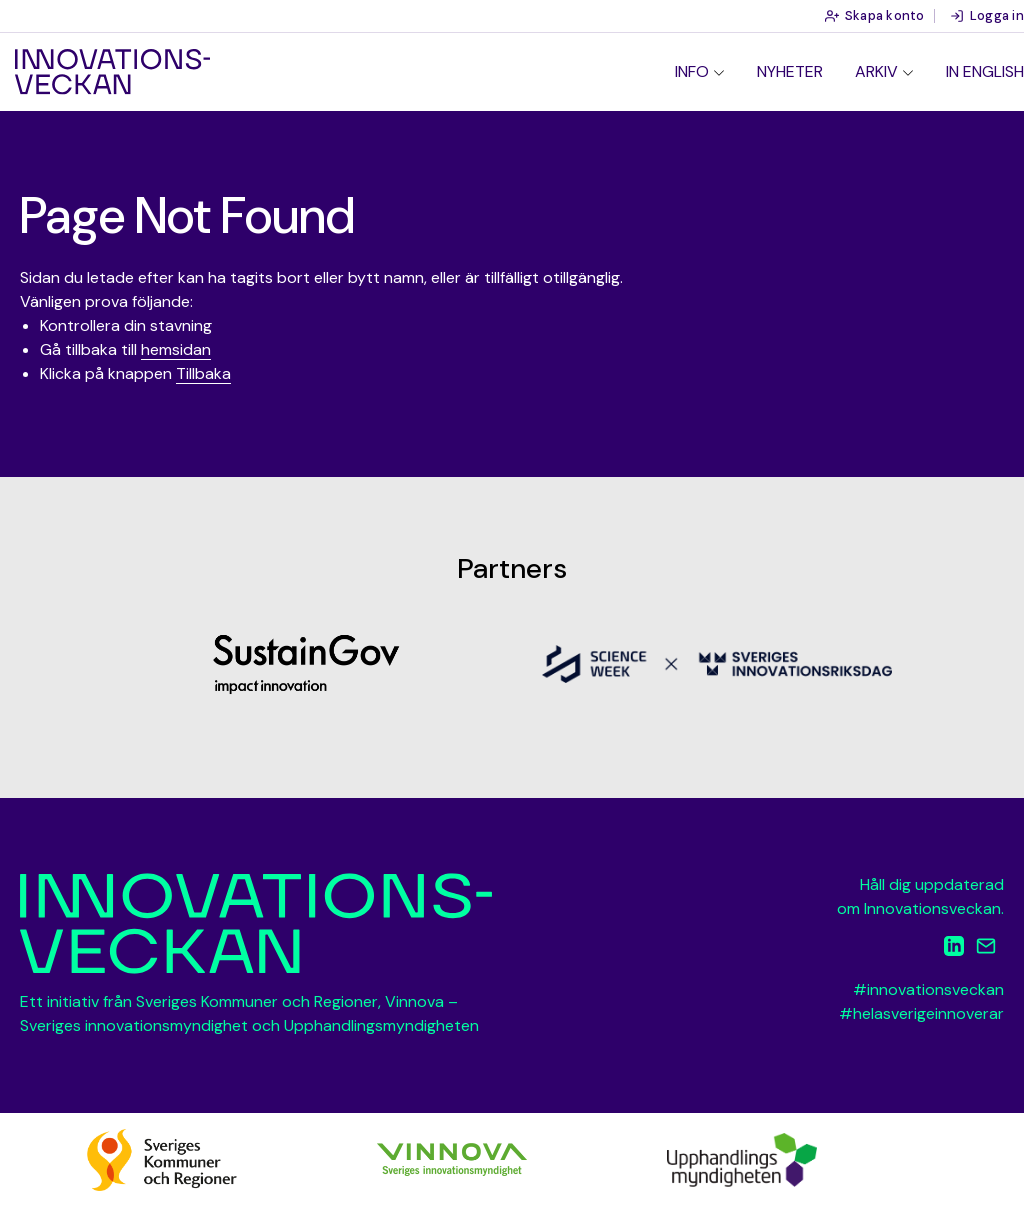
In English (985, 71)
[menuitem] (700, 72)
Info (692, 71)
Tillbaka (203, 373)
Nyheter (790, 71)
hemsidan (176, 349)
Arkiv (876, 71)
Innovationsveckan (112, 72)
